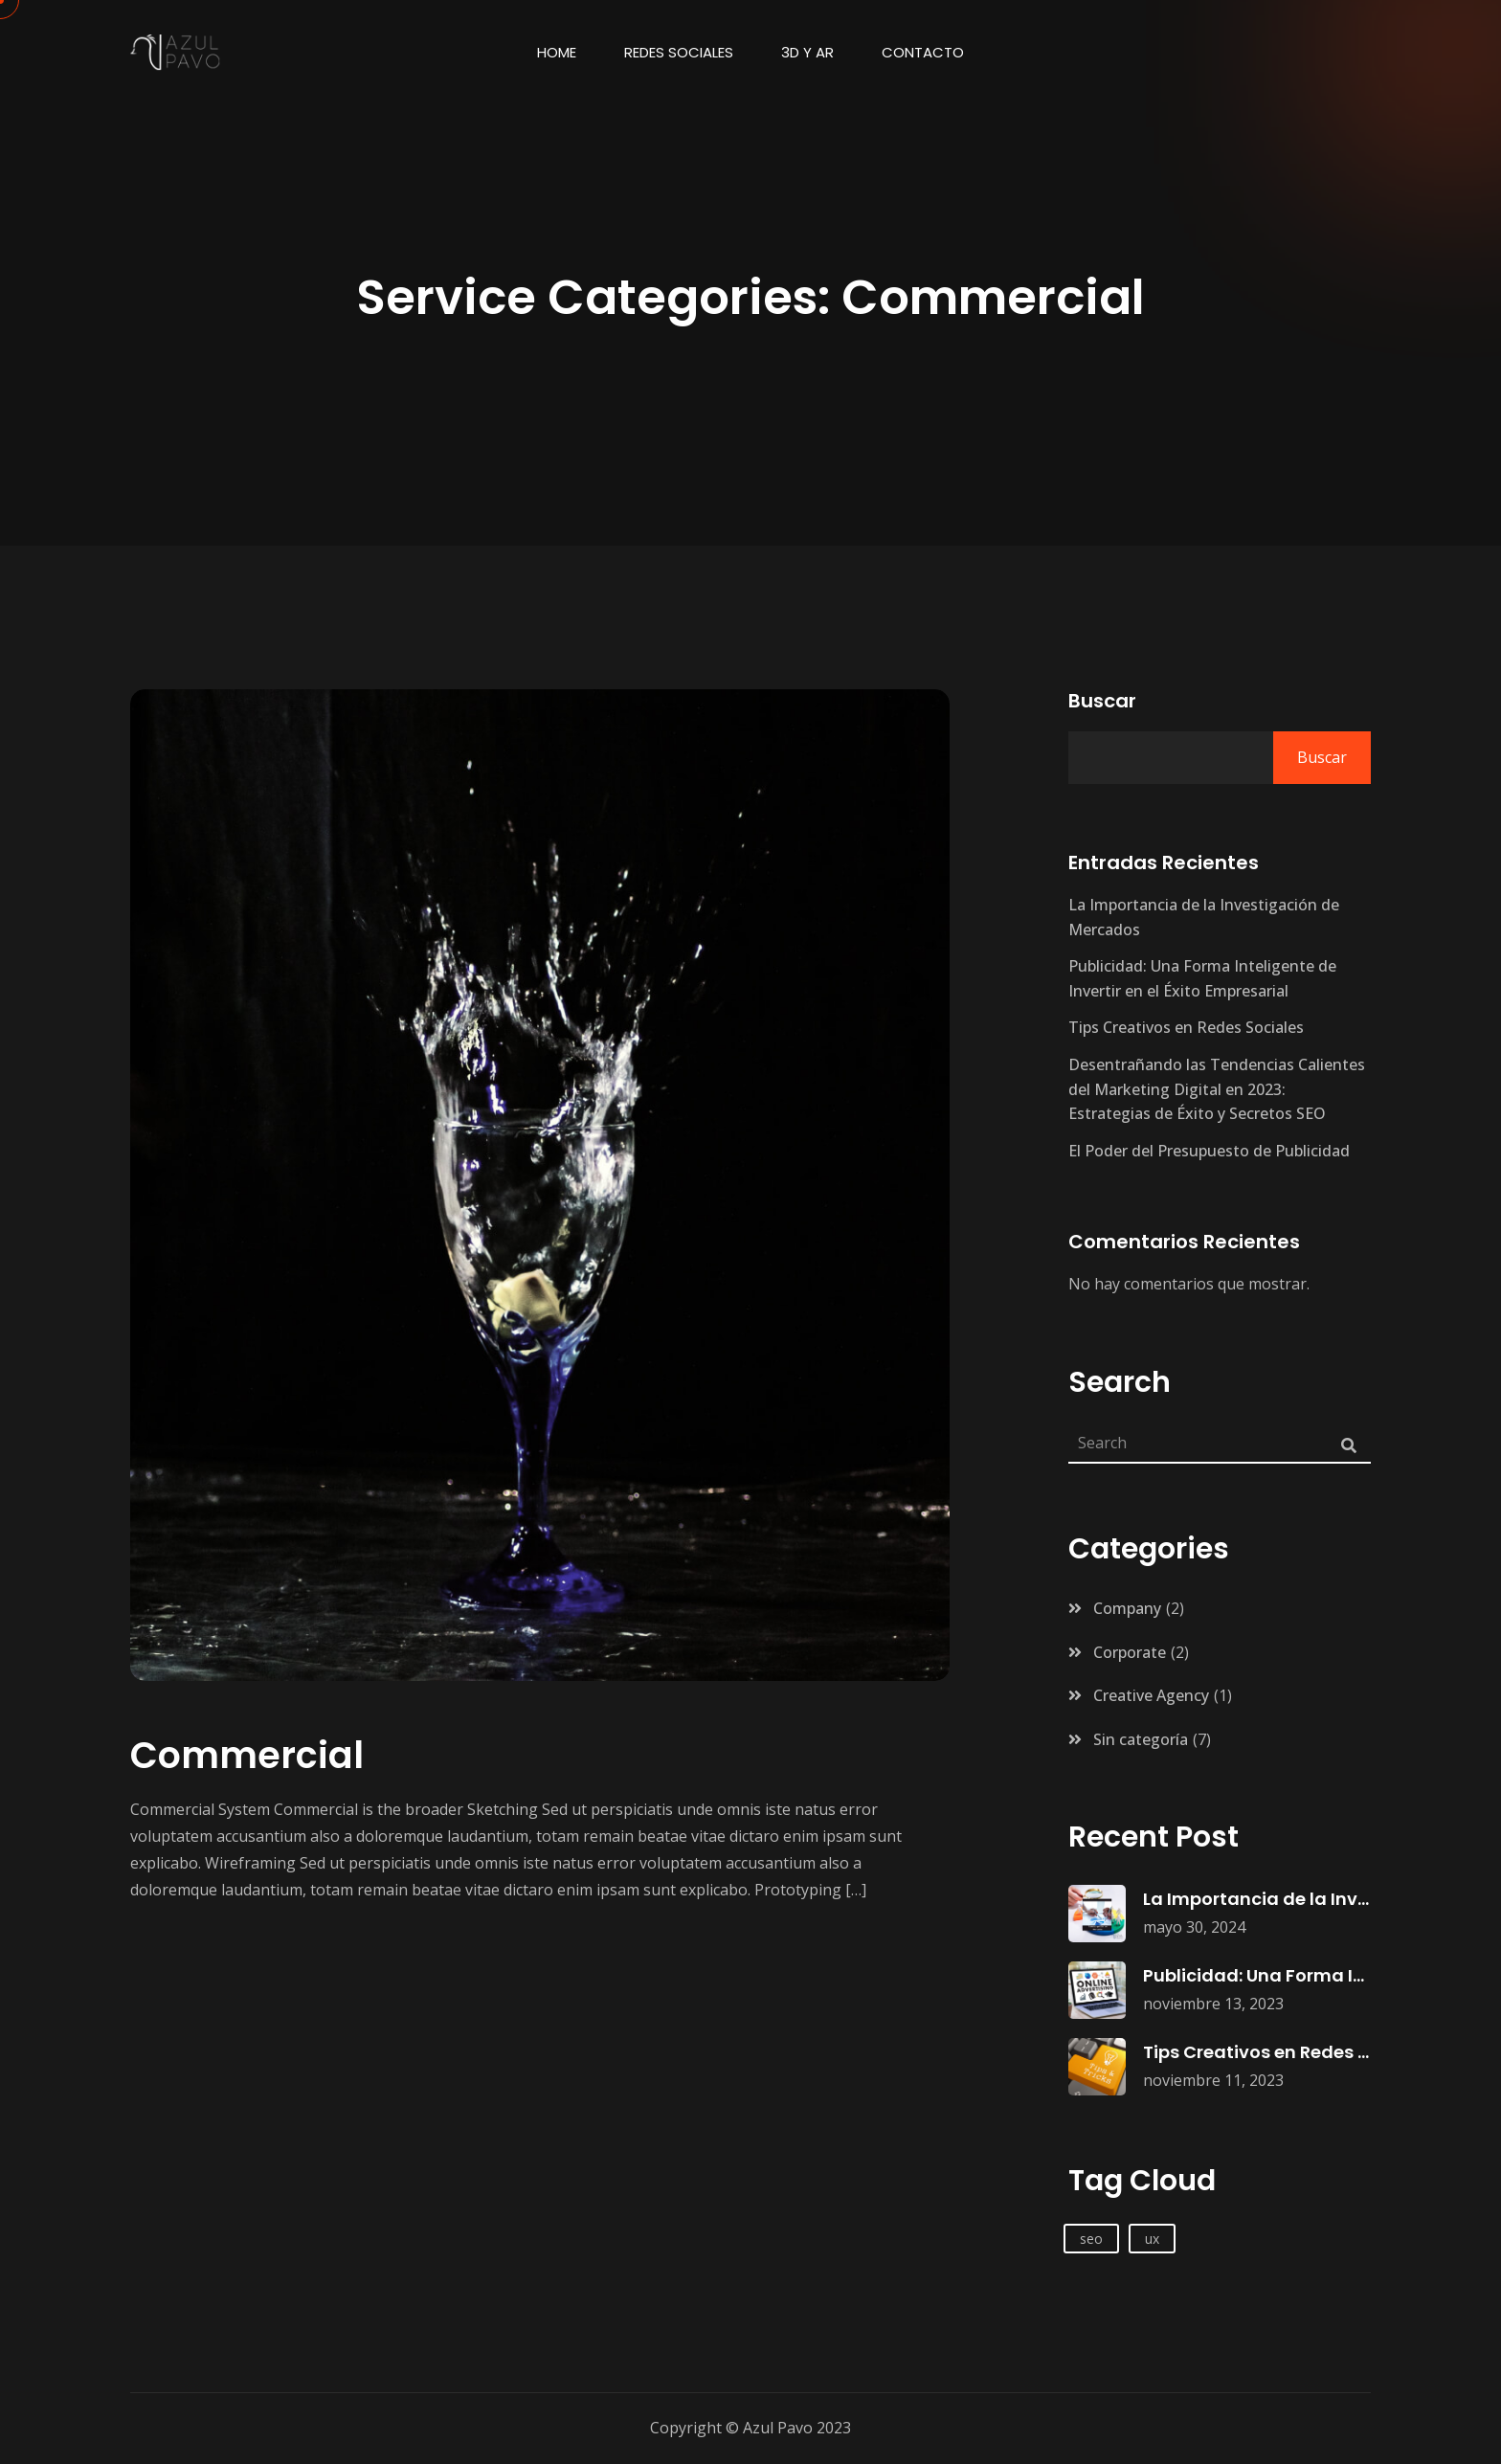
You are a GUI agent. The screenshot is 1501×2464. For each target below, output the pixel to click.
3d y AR (807, 52)
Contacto (923, 52)
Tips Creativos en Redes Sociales (1186, 1027)
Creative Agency (1151, 1695)
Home (556, 52)
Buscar (1102, 700)
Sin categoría (1140, 1739)
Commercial (247, 1755)
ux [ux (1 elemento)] (1152, 2238)
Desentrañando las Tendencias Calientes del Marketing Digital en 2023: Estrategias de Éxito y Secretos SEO (1216, 1089)
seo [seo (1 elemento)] (1091, 2238)
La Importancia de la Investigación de (1311, 1899)
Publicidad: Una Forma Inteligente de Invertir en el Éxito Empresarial (1202, 978)
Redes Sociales (678, 52)
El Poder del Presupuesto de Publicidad (1209, 1150)
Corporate (1129, 1652)
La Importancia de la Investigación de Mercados (1203, 917)
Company (1127, 1608)
